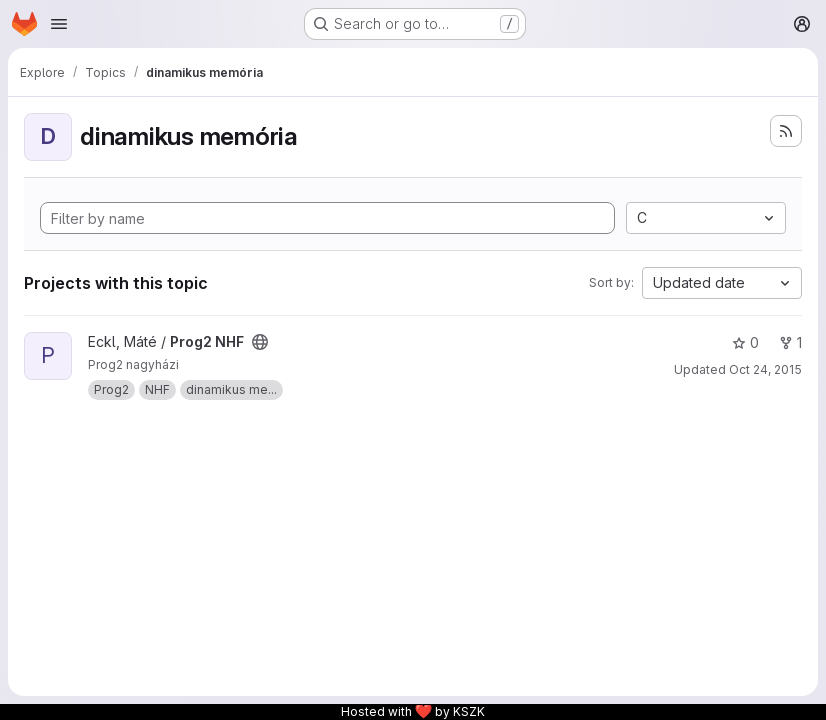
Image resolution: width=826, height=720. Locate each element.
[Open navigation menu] (59, 24)
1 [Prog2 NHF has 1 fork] (790, 342)
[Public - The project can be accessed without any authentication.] (260, 342)
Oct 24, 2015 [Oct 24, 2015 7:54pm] (765, 369)
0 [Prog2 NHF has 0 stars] (745, 342)
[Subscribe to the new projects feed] (786, 131)
